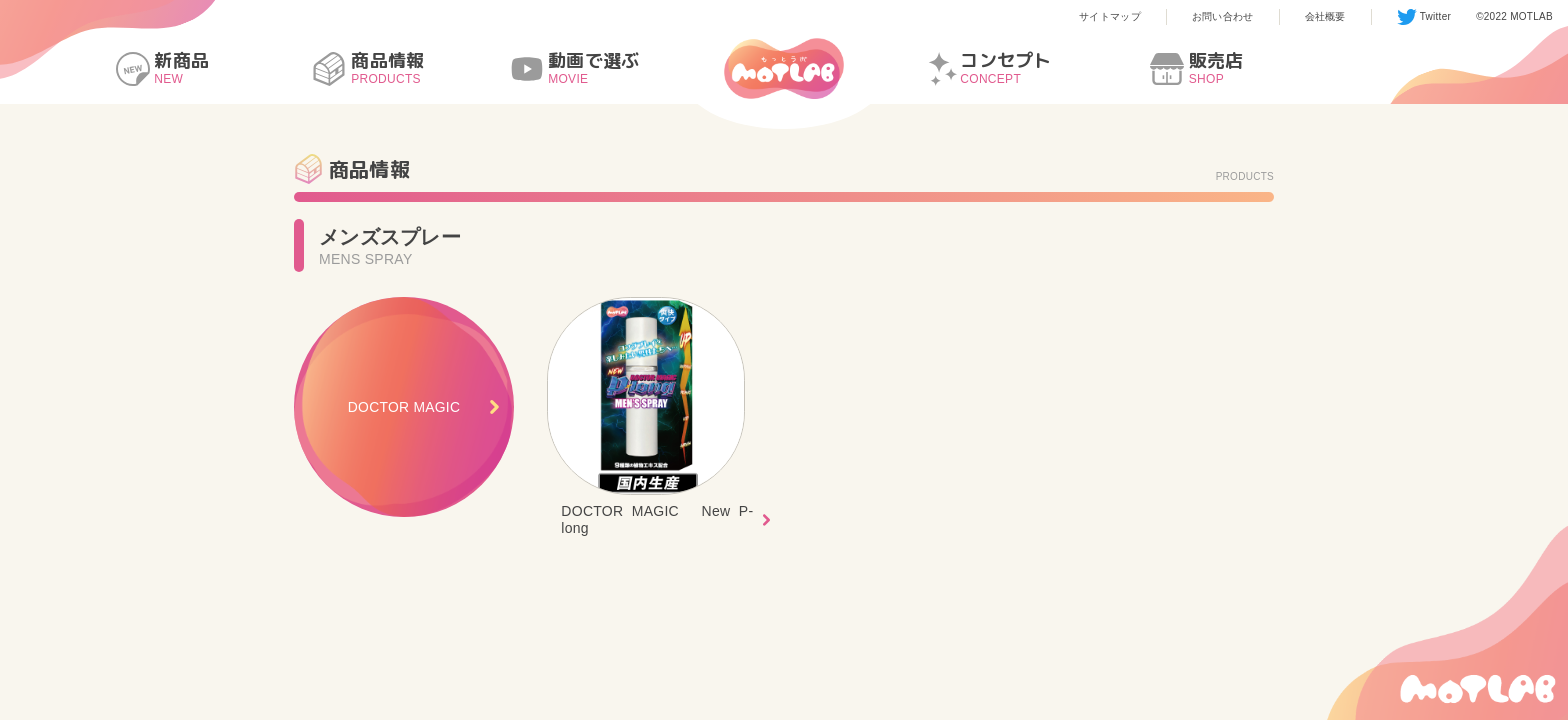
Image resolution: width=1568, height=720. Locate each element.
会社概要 (1325, 16)
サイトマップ (1110, 16)
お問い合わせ (1223, 16)
